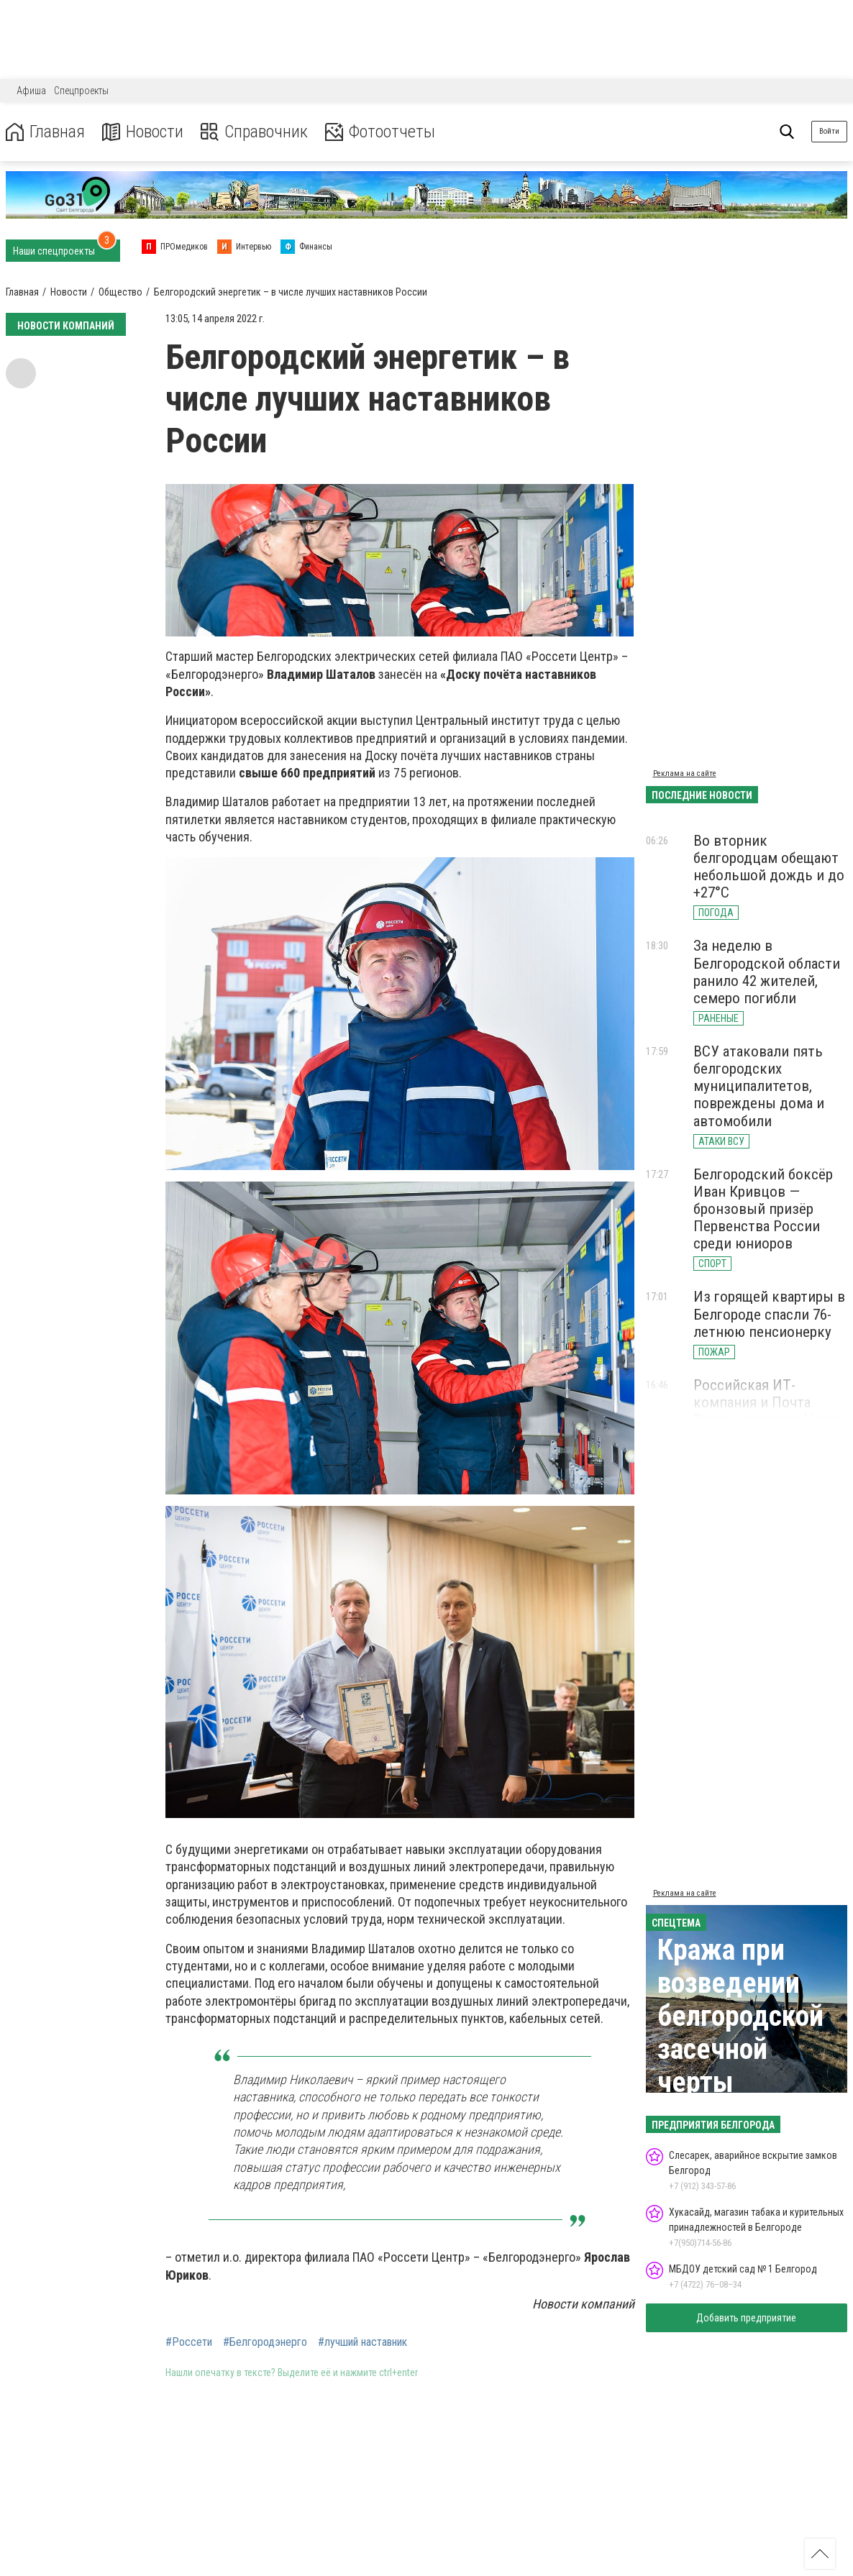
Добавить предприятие (746, 2318)
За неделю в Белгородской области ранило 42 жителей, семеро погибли (766, 971)
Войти (829, 131)
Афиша (31, 90)
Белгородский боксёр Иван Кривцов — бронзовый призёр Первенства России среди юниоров (763, 1209)
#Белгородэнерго (265, 2342)
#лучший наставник (362, 2342)
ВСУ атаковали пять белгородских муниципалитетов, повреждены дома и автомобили (758, 1086)
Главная (45, 132)
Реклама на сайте (684, 773)
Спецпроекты (81, 90)
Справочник (254, 132)
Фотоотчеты (380, 132)
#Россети (188, 2342)
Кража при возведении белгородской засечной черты (740, 2016)
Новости (142, 132)
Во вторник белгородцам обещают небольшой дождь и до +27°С (768, 866)
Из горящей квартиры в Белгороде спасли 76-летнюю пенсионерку (769, 1314)
